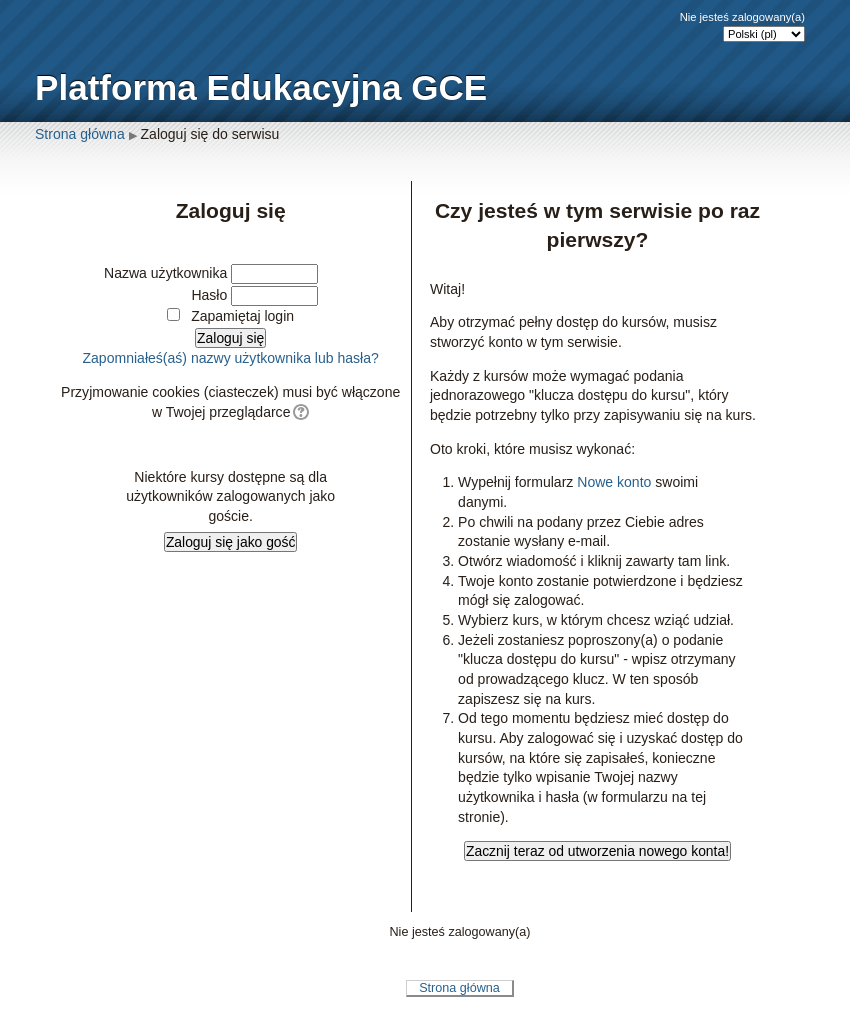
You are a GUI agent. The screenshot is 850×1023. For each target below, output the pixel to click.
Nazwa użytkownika (165, 273)
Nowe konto (614, 482)
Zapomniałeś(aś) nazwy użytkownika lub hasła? (230, 358)
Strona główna (80, 134)
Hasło (209, 295)
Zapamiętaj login (242, 316)
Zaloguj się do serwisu (210, 134)
